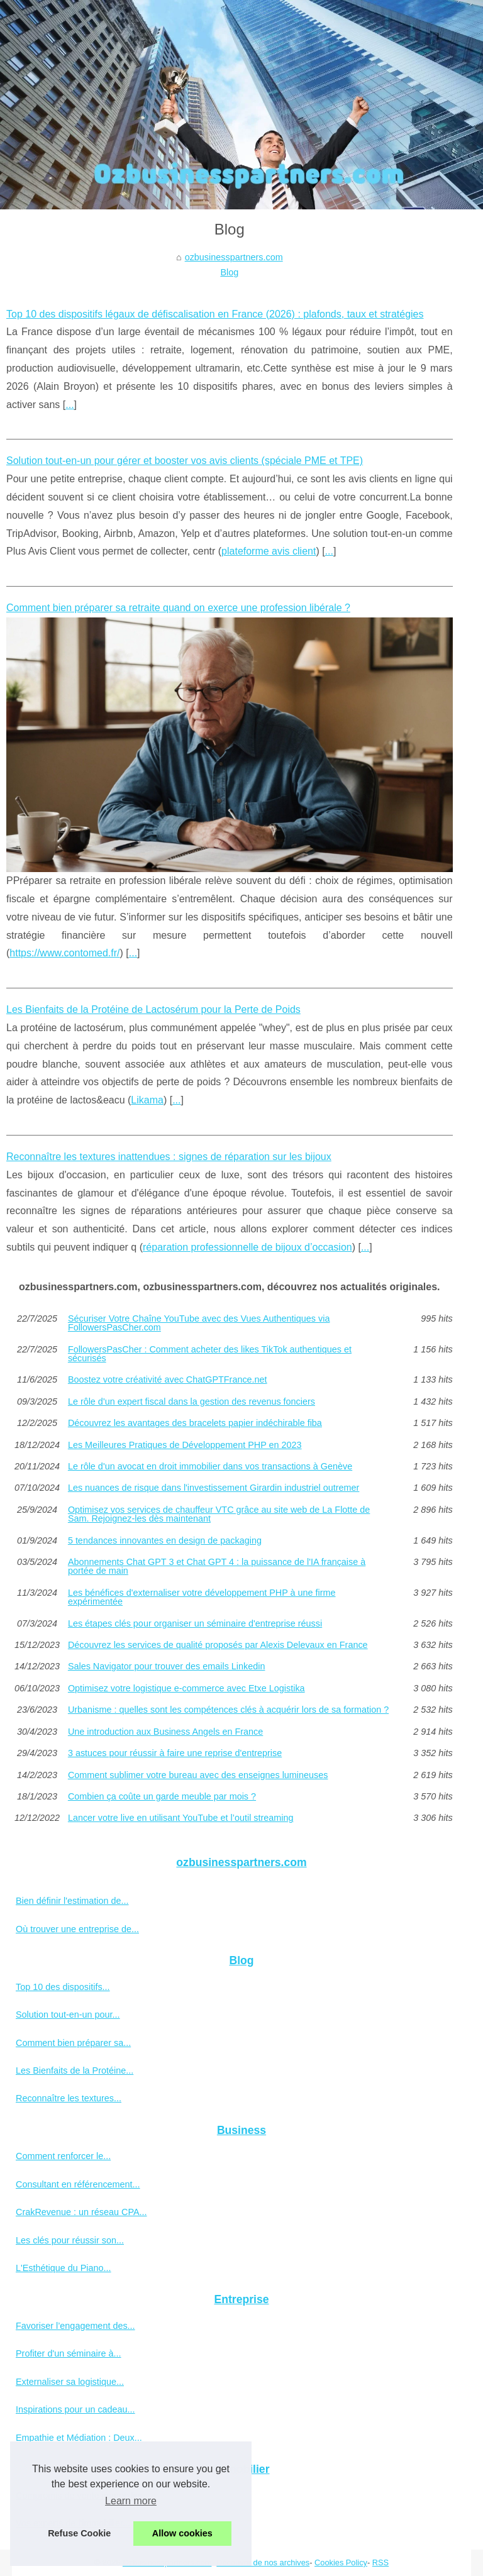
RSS (380, 2562)
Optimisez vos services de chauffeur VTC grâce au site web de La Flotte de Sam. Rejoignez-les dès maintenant (219, 1514)
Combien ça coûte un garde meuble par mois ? (162, 1796)
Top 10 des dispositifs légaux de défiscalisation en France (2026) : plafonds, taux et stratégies (215, 314)
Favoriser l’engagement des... (75, 2326)
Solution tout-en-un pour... (68, 2014)
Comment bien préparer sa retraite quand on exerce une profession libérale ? (178, 607)
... (69, 404)
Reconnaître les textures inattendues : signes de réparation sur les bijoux (168, 1156)
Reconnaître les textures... (68, 2098)
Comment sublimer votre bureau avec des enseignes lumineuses (198, 1775)
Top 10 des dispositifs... (63, 1987)
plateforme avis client (268, 551)
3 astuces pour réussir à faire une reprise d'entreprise (175, 1753)
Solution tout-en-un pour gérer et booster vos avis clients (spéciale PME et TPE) (184, 460)
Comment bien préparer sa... (73, 2043)
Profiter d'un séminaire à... (68, 2353)
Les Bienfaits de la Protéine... (74, 2070)
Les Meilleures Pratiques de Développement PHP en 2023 (185, 1444)
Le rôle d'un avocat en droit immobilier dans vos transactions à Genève (210, 1466)
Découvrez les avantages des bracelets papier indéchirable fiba (195, 1422)
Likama (147, 1100)
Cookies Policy (340, 2562)
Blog (229, 272)
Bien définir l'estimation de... (72, 1901)
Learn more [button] (131, 2501)
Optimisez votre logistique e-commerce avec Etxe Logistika (186, 1688)
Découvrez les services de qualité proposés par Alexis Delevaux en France (218, 1644)
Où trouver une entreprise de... (77, 1929)
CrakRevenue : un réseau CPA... (81, 2212)
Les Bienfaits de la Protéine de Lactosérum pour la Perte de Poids (153, 1009)
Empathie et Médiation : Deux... (79, 2438)
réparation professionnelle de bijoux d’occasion (247, 1247)
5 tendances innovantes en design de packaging (165, 1540)
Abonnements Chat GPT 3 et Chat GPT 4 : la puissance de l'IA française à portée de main (216, 1566)
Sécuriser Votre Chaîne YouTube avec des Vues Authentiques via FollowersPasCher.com (199, 1323)
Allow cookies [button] (182, 2533)
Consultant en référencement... (78, 2184)
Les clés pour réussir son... (70, 2240)
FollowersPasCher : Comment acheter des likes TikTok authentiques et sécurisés (210, 1354)
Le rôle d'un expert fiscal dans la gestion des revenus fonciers (191, 1401)
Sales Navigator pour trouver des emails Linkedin (166, 1666)
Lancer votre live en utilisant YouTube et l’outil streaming (181, 1817)
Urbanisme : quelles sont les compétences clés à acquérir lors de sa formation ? (228, 1709)
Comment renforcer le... (63, 2156)
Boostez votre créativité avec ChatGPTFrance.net (167, 1379)
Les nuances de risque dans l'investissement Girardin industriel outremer (213, 1487)
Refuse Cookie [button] (79, 2533)
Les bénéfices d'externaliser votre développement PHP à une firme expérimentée (202, 1597)
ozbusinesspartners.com (234, 257)
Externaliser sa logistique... (70, 2382)
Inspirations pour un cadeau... (75, 2409)
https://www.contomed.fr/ (64, 953)
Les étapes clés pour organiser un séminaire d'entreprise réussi (195, 1623)
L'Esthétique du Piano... (63, 2268)
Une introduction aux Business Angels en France (165, 1731)
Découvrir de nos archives (262, 2562)
